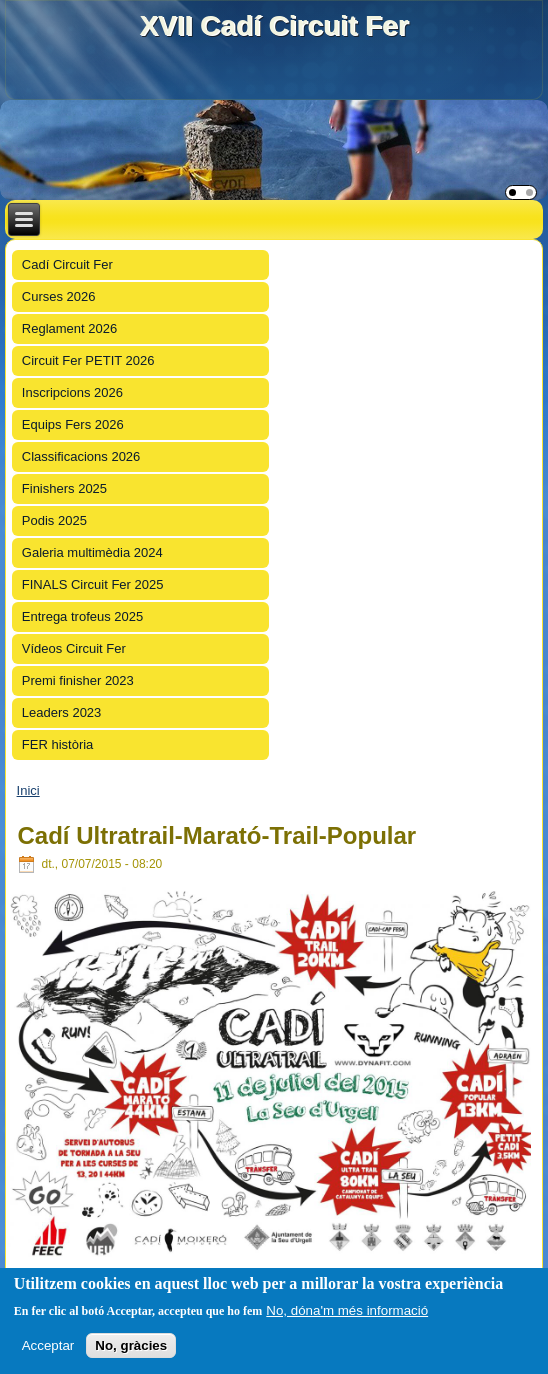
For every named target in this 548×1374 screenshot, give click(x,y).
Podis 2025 (54, 520)
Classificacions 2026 (81, 456)
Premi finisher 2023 (78, 680)
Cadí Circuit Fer (67, 264)
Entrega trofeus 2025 (82, 616)
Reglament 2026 (69, 328)
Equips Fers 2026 (73, 424)
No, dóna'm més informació (347, 1310)
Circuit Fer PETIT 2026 (88, 360)
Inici (28, 790)
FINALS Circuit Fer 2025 (93, 584)
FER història (58, 744)
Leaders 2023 (62, 712)
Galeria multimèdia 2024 (92, 552)
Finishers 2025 (64, 488)
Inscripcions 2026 (72, 392)
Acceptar (48, 1345)
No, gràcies (131, 1345)
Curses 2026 (59, 296)
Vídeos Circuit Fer (74, 648)
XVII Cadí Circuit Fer (273, 25)
